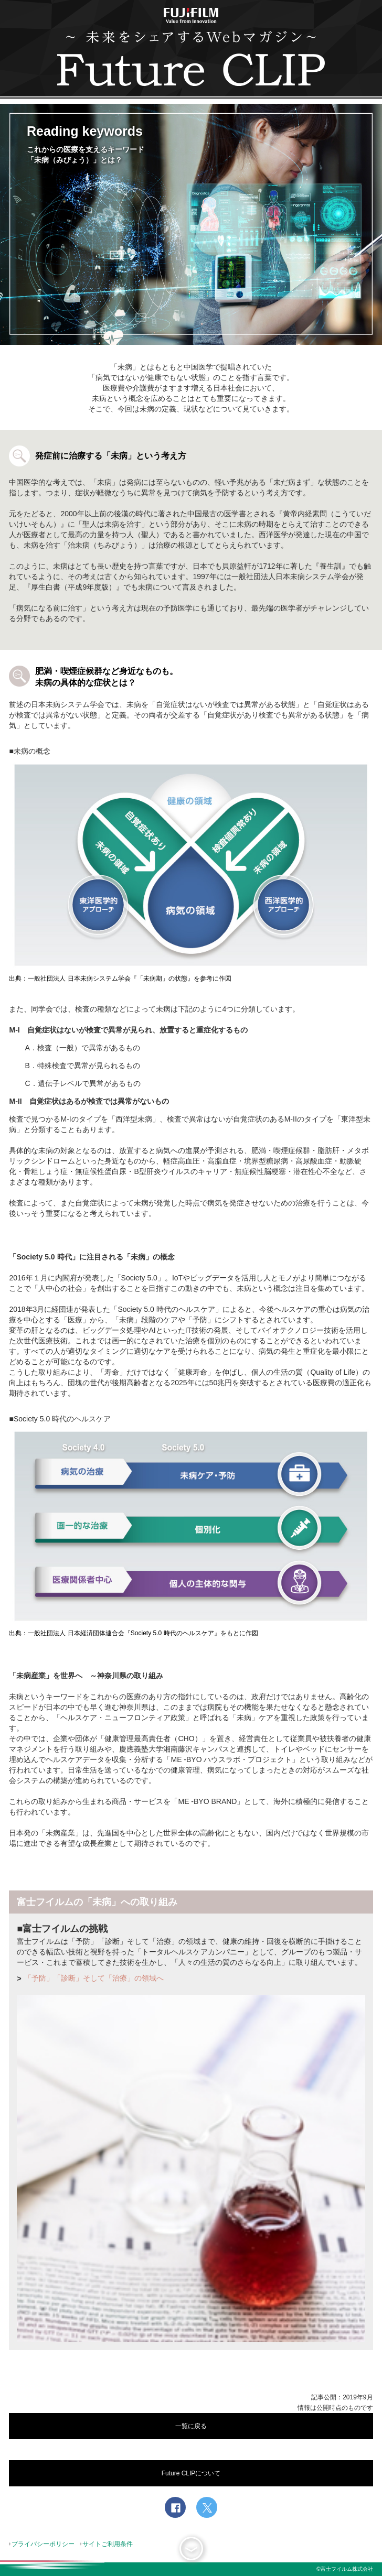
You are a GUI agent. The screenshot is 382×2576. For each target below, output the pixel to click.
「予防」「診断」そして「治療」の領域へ (94, 1978)
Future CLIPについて (191, 2473)
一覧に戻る (191, 2426)
